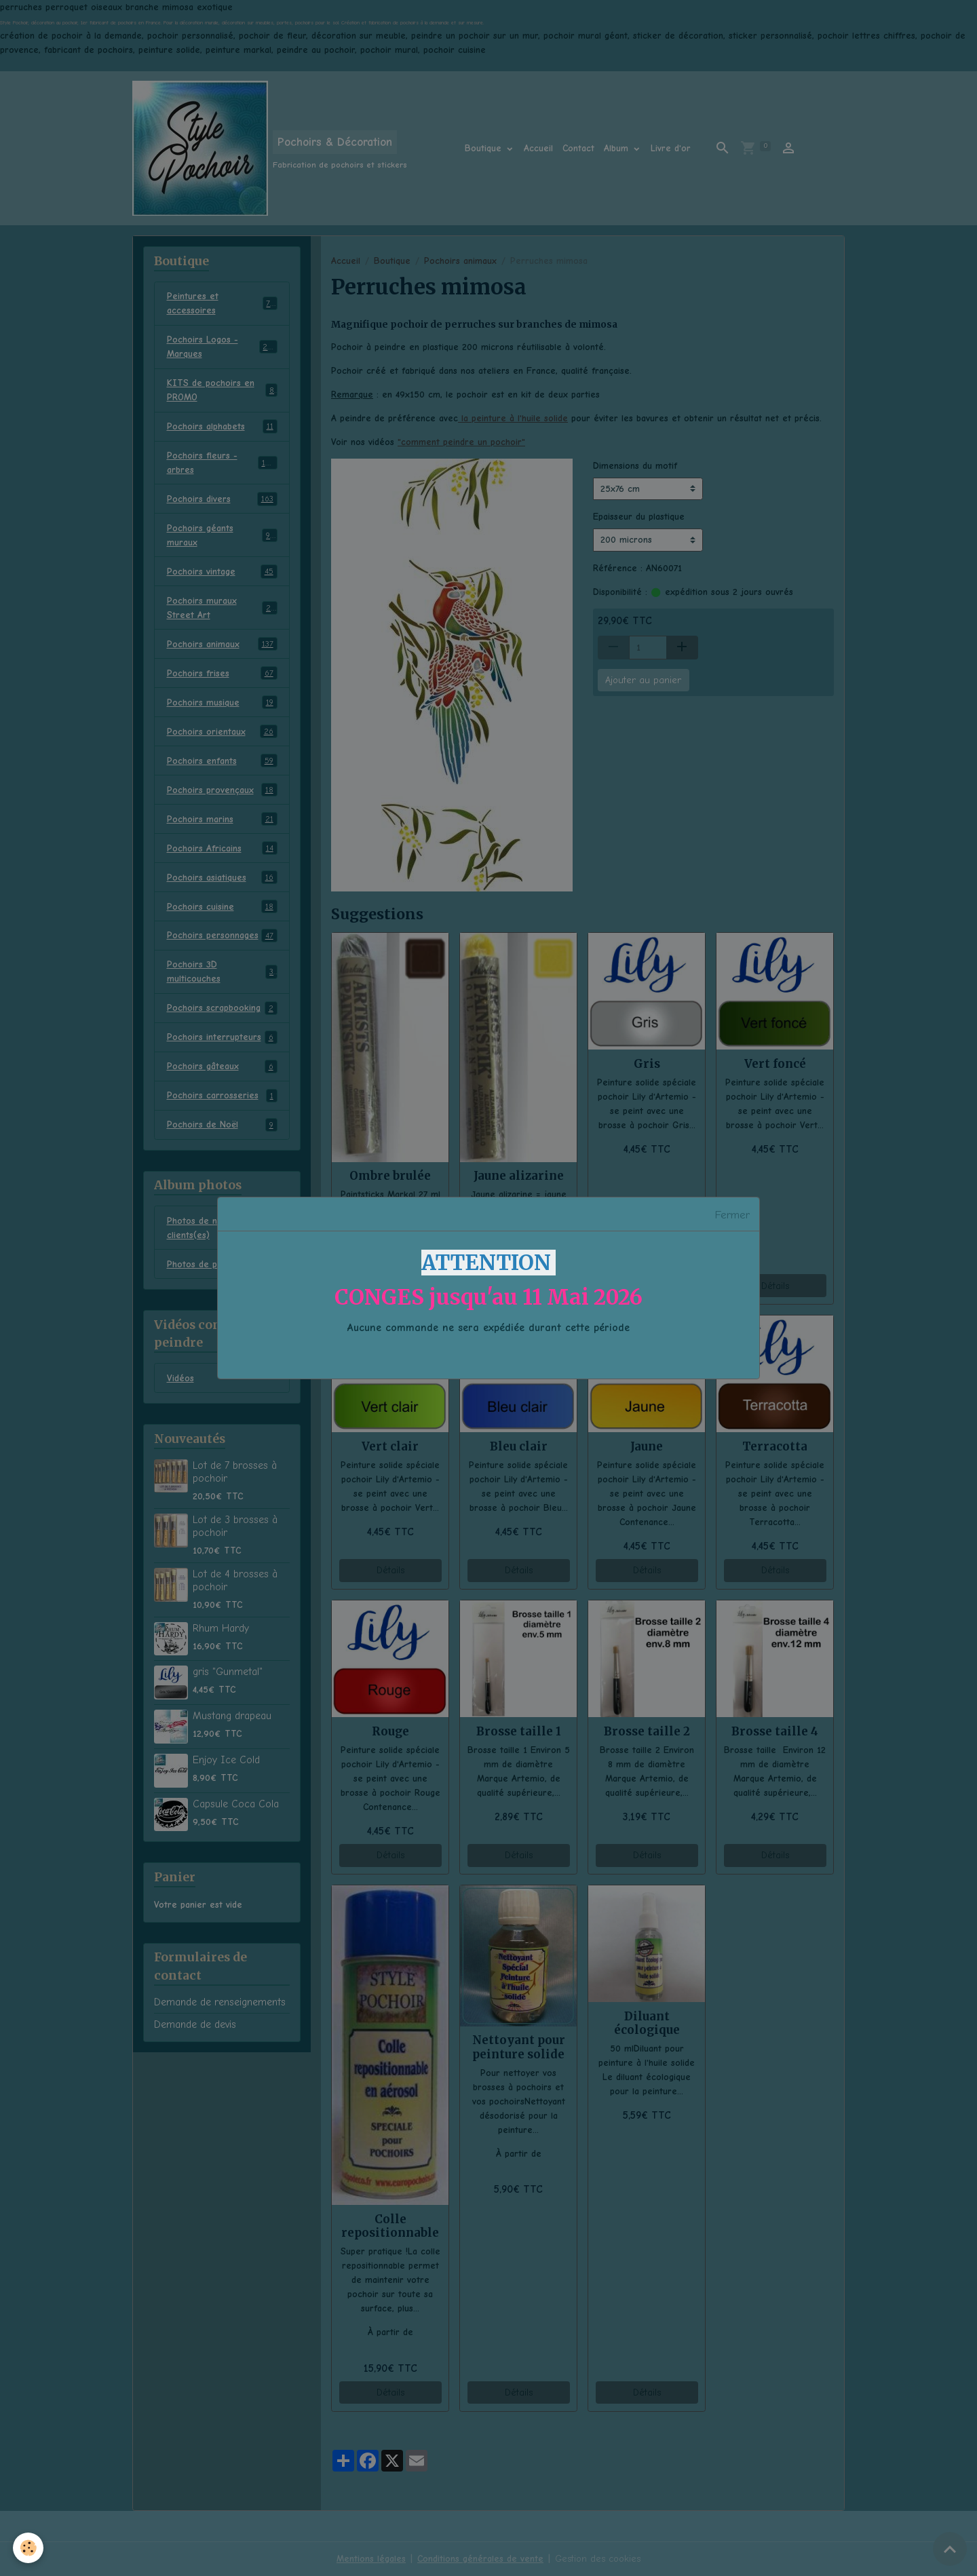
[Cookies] (29, 2548)
